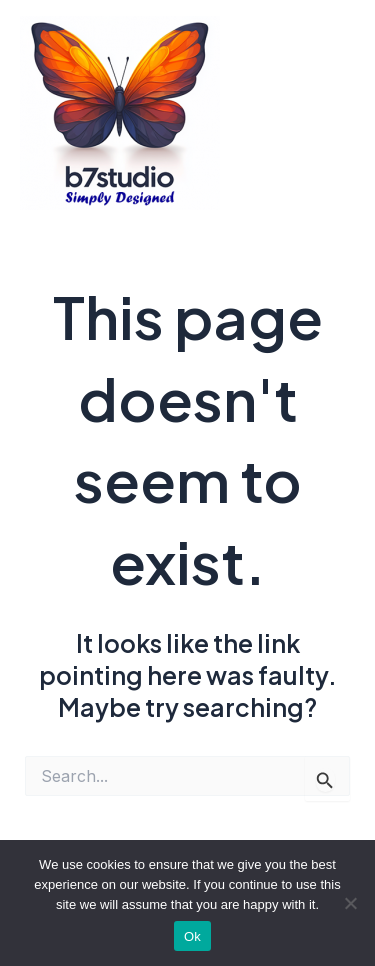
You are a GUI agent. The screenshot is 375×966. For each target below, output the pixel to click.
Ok (192, 936)
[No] (350, 903)
